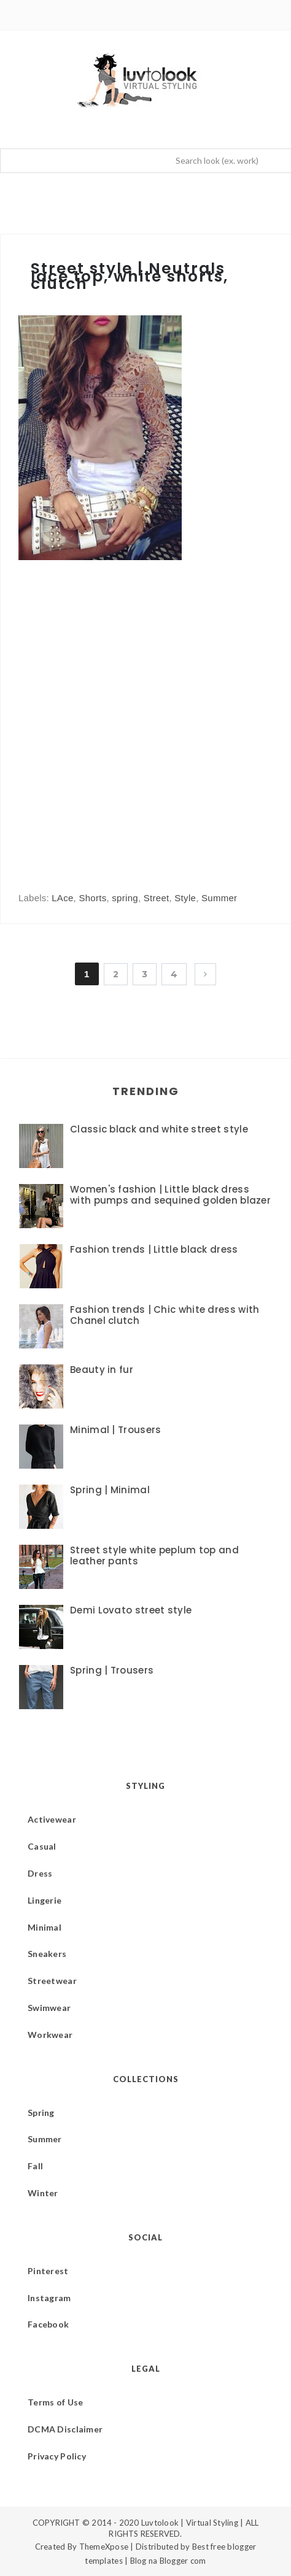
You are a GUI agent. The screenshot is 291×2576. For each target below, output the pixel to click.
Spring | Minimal (110, 1489)
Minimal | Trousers (115, 1429)
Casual (42, 1846)
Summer (219, 898)
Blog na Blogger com (168, 2561)
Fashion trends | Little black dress (154, 1249)
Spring (41, 2112)
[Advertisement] (145, 714)
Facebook (48, 2324)
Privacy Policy (57, 2456)
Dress (40, 1873)
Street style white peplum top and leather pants (154, 1555)
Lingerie (44, 1900)
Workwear (50, 2034)
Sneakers (47, 1953)
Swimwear (49, 2007)
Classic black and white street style (159, 1129)
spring (125, 898)
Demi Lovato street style (131, 1610)
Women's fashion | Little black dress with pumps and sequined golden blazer (170, 1195)
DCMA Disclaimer (65, 2429)
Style (185, 898)
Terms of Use (55, 2402)
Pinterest (48, 2271)
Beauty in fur (101, 1369)
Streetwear (52, 1980)
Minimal (44, 1927)
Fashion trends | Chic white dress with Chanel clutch (164, 1315)
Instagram (49, 2298)
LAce (62, 898)
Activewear (52, 1819)
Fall (35, 2166)
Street (156, 898)
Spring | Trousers (111, 1670)
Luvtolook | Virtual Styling (190, 2523)
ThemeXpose (104, 2546)
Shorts (92, 898)
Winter (43, 2193)
